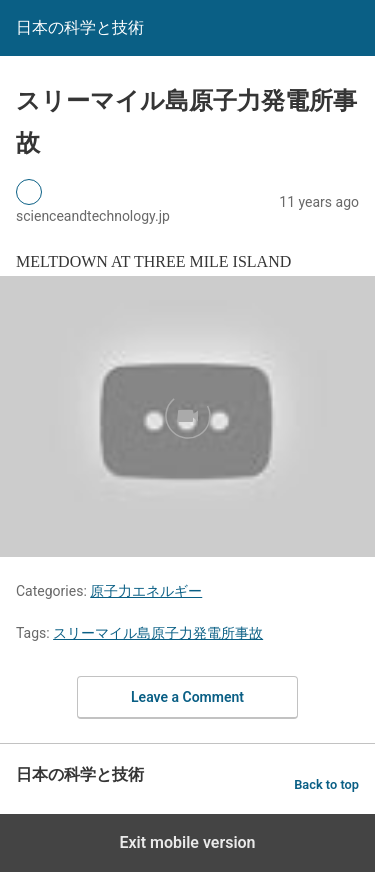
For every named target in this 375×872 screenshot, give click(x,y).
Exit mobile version (187, 842)
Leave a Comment (187, 697)
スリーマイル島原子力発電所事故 (158, 633)
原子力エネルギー (146, 591)
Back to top (326, 784)
